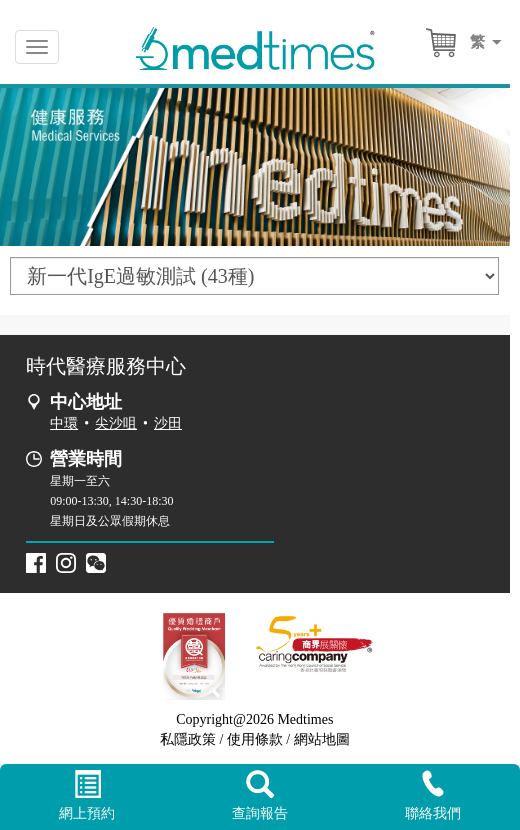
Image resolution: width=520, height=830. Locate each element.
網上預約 (86, 796)
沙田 (168, 423)
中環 (64, 423)
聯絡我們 (433, 795)
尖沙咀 (116, 423)
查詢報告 (259, 796)
